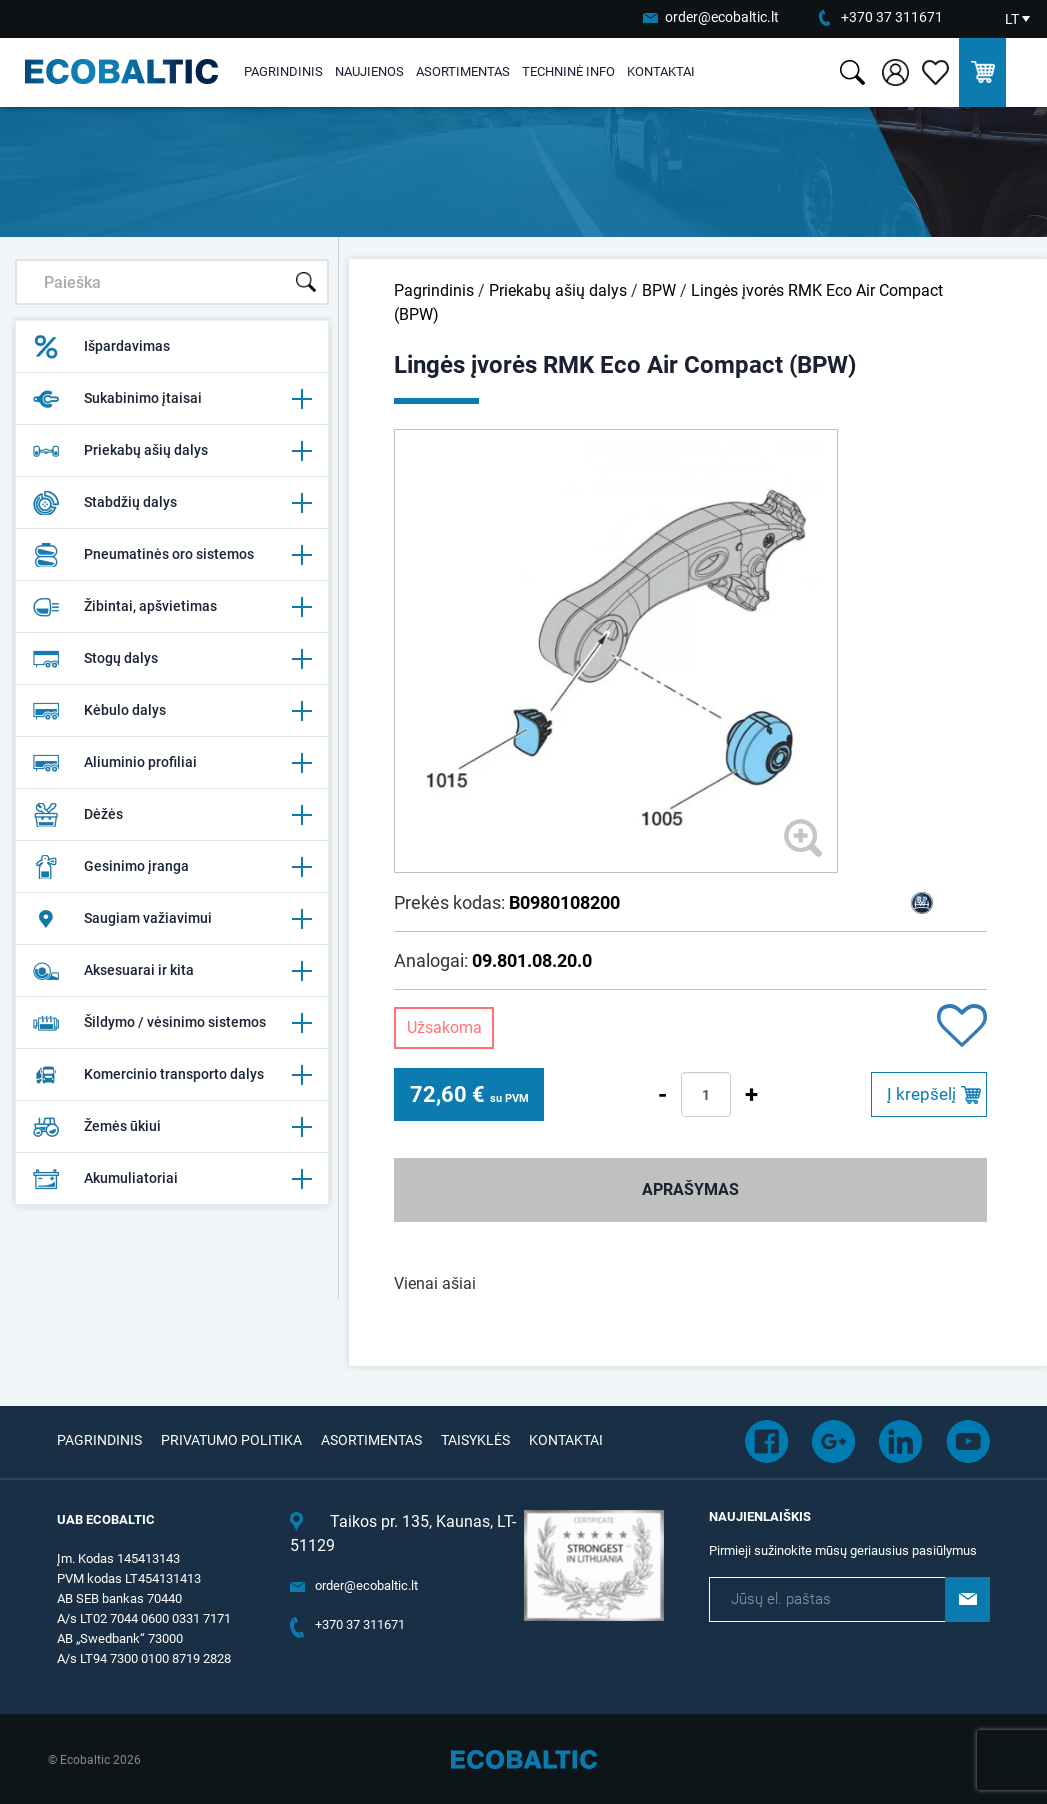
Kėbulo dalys (172, 711)
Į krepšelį (921, 1094)
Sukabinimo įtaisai (172, 399)
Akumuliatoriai (172, 1179)
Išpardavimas (101, 347)
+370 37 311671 (892, 17)
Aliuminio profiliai (172, 763)
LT (1012, 19)
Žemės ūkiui (172, 1127)
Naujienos (369, 71)
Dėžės (172, 815)
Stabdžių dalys (172, 503)
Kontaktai (661, 71)
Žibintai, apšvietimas (172, 607)
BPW (659, 290)
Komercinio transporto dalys (172, 1075)
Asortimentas (463, 71)
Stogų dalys (172, 659)
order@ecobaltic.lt (722, 17)
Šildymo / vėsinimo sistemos (172, 1023)
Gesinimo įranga (172, 867)
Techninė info (568, 71)
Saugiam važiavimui (172, 919)
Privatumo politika (231, 1440)
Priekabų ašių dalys (172, 451)
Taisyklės (475, 1440)
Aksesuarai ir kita (172, 971)
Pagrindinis (283, 71)
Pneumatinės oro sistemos (172, 555)
